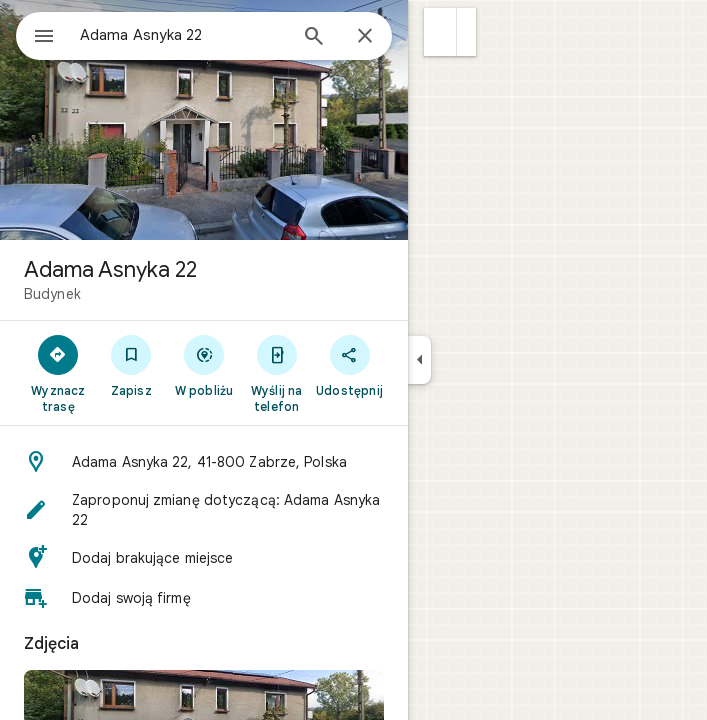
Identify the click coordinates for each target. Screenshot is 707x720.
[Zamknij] (365, 37)
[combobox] (183, 35)
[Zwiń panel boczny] (419, 360)
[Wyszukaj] (314, 38)
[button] (440, 32)
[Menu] (44, 38)
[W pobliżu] (204, 365)
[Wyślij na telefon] (276, 373)
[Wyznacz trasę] (58, 373)
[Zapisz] (131, 365)
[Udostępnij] (349, 365)
